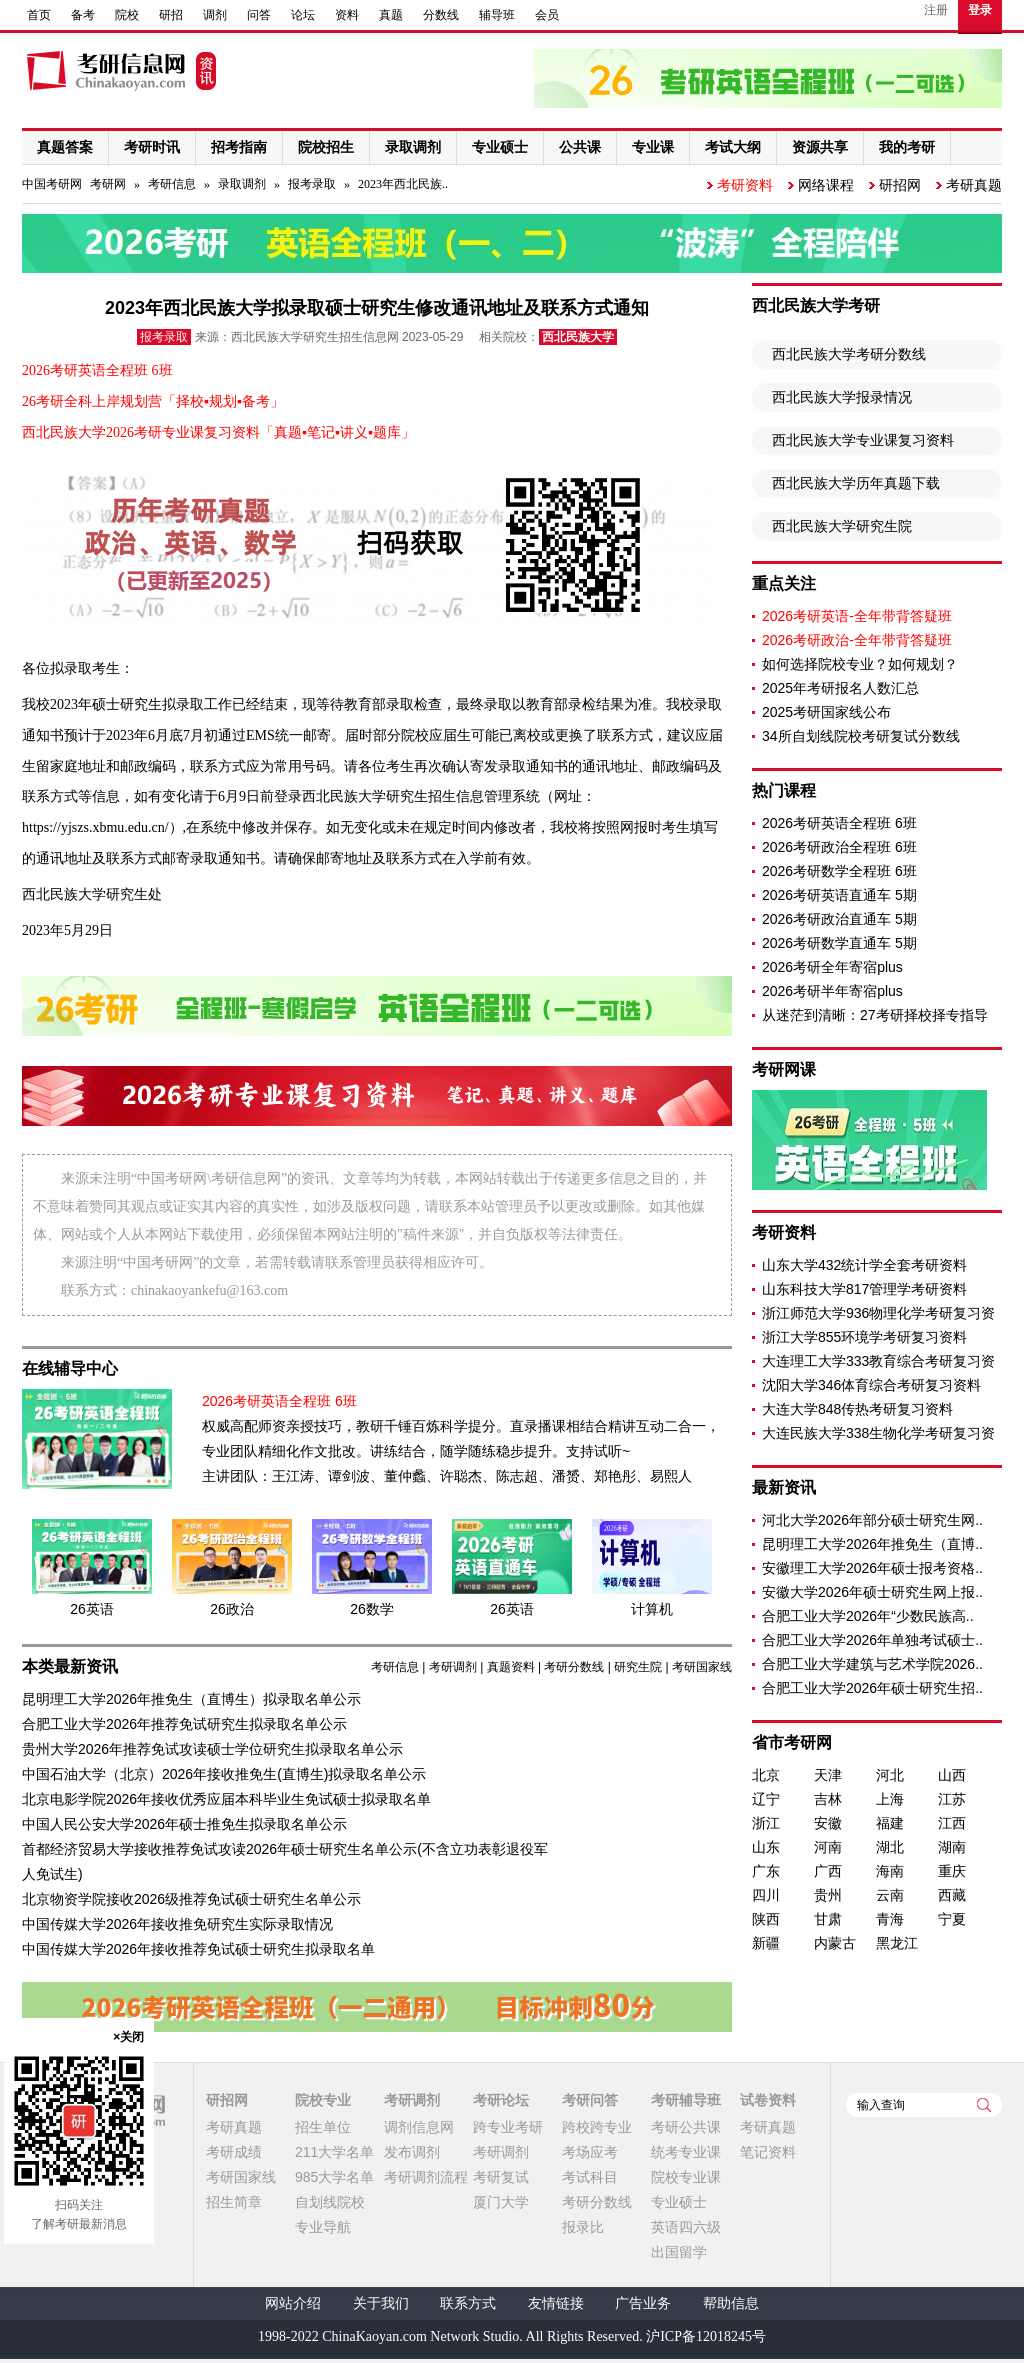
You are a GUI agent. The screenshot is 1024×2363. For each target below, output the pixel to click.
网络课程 (826, 185)
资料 (347, 15)
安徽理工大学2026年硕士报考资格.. (872, 1568)
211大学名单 (334, 2152)
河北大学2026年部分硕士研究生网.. (872, 1520)
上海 (890, 1799)
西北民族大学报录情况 (842, 397)
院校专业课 (686, 2177)
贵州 (828, 1895)
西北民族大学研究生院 (842, 526)
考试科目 (590, 2177)
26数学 (372, 1609)
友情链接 (556, 2303)
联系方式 (468, 2303)
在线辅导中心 (70, 1368)
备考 (83, 15)
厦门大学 (501, 2202)
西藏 (952, 1895)
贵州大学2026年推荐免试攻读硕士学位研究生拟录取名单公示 (212, 1749)
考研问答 (590, 2100)
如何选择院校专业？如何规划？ (860, 664)
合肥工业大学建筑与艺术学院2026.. (872, 1664)
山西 (952, 1775)
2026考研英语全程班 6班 (839, 823)
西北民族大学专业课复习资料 (863, 440)
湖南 (952, 1847)
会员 (547, 15)
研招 (171, 15)
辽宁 (766, 1799)
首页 (39, 15)
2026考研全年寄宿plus (832, 967)
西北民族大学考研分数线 (849, 354)
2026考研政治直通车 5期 (839, 919)
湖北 (890, 1847)
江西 (952, 1823)
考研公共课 (686, 2127)
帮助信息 (731, 2303)
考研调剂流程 (426, 2177)
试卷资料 (768, 2100)
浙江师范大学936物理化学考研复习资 (878, 1313)
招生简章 (234, 2202)
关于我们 (381, 2303)
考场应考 (590, 2152)
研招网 (900, 185)
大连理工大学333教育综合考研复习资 (878, 1361)
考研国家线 (702, 1667)
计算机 (652, 1609)
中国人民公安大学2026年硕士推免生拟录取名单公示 (184, 1824)
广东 (766, 1871)
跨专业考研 (508, 2127)
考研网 (108, 184)
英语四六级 (686, 2227)
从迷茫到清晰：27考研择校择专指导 (875, 1015)
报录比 (583, 2227)
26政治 (232, 1609)
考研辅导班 (686, 2100)
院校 (127, 15)
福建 (890, 1823)
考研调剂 (453, 1667)
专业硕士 (679, 2202)
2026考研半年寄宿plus (832, 991)
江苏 (952, 1799)
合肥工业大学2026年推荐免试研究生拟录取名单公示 (184, 1724)
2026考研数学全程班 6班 (839, 871)
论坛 (303, 15)
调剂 (215, 15)
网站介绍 (293, 2303)
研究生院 (638, 1667)
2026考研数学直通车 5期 (839, 943)
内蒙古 (835, 1943)
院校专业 (323, 2100)
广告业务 (643, 2303)
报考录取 (312, 184)
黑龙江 (897, 1943)
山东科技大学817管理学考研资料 (864, 1289)
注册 (936, 10)
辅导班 (497, 15)
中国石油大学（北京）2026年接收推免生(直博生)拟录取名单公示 (224, 1774)
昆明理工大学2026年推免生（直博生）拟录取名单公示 (191, 1699)
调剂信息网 (419, 2127)
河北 (890, 1775)
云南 (890, 1895)
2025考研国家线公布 (826, 712)
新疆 (766, 1943)
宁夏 (952, 1919)
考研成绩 (234, 2152)
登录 (980, 10)
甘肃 (828, 1919)
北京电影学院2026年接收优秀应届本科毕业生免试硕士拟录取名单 (226, 1799)
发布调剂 (412, 2152)
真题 (391, 15)
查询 (984, 2105)
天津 (828, 1775)
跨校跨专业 (597, 2127)
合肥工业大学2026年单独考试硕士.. (872, 1640)
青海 (890, 1919)
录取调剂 (242, 184)
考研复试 (501, 2177)
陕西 (766, 1919)
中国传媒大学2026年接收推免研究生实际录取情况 (177, 1924)
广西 (828, 1871)
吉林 (828, 1799)
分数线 (441, 15)
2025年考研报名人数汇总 (840, 688)
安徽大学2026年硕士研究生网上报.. (872, 1592)
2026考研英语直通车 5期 (839, 895)
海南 (890, 1871)
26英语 (92, 1609)
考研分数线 (574, 1667)
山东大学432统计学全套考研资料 (864, 1265)
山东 (766, 1847)
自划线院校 (330, 2202)
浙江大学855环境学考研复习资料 (864, 1337)
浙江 (766, 1823)
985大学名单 (334, 2177)
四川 (766, 1895)
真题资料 (511, 1667)
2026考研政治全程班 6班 (839, 847)
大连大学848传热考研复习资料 (857, 1409)
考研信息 (172, 184)
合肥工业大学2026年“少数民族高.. (868, 1616)
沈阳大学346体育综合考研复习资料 (871, 1385)
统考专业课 (686, 2152)
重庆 (952, 1871)
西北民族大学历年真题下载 (856, 483)
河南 (828, 1847)
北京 (766, 1775)
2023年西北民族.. (403, 184)
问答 (259, 15)
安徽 (828, 1823)
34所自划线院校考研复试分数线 (861, 736)
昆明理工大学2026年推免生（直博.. (872, 1544)
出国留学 (679, 2252)
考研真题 (974, 185)
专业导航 (323, 2227)
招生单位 (323, 2127)
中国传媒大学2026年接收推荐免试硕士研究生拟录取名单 (198, 1949)
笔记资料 (768, 2152)
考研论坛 (501, 2100)
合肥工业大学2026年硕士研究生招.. (872, 1688)
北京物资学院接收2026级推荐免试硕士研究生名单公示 (191, 1899)
